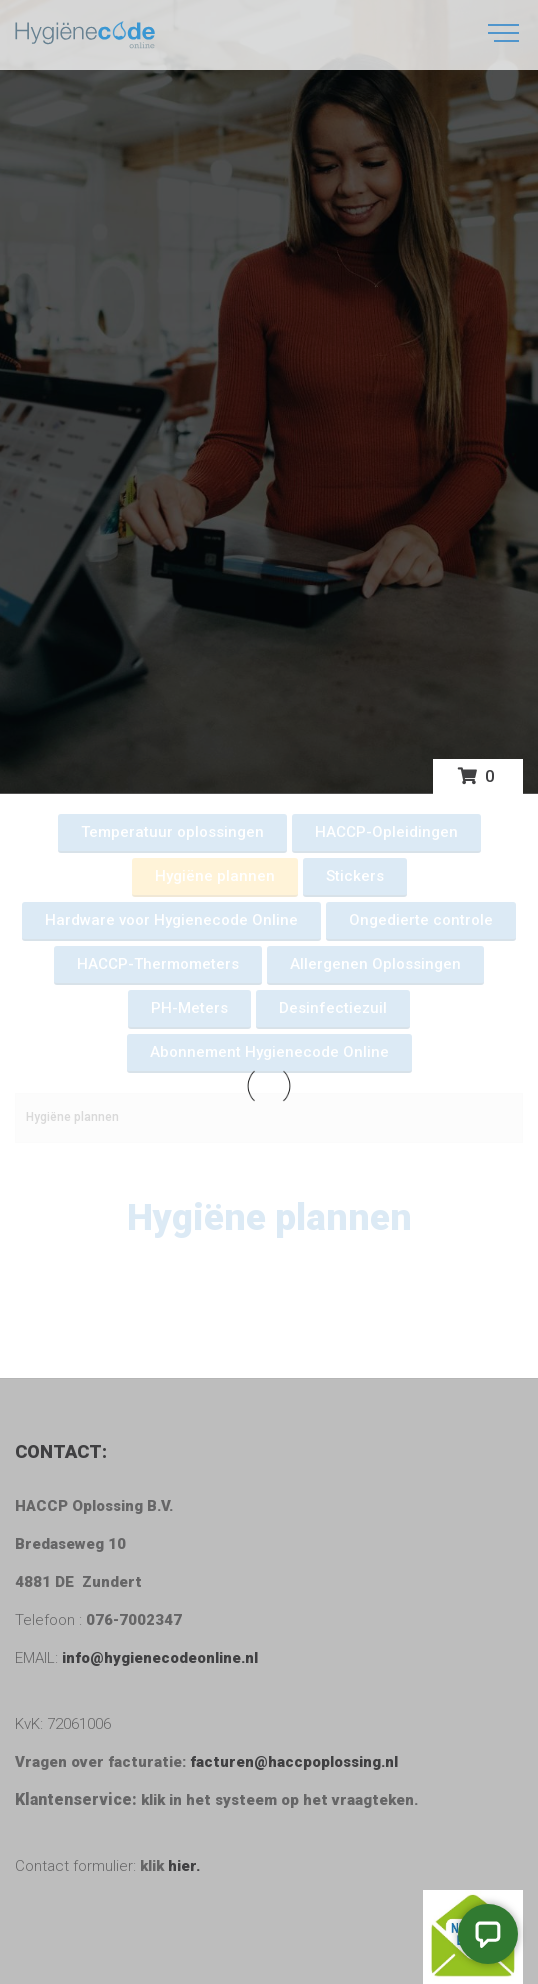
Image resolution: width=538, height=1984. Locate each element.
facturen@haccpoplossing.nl (298, 1762)
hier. (184, 1866)
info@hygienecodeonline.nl (158, 1658)
